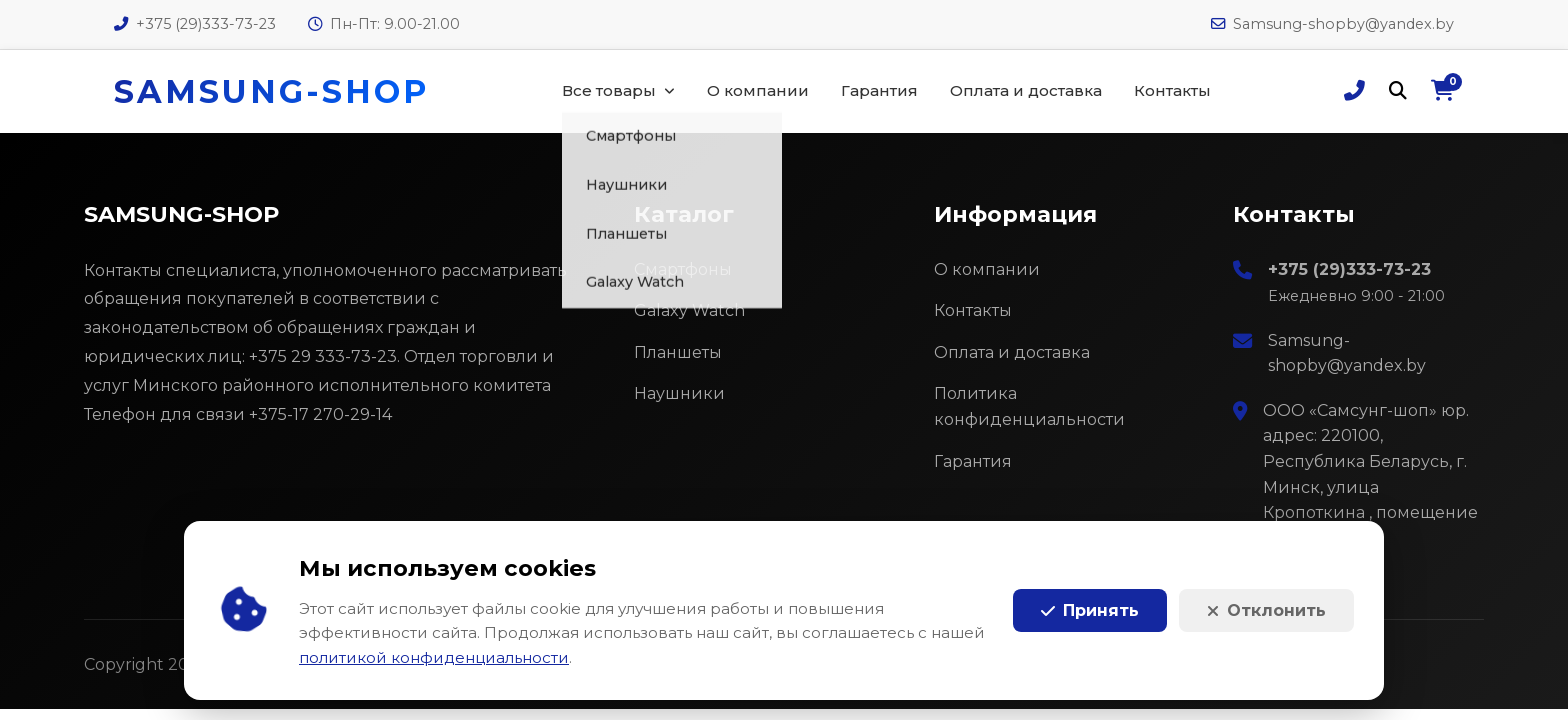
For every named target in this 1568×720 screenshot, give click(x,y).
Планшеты (678, 352)
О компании (758, 90)
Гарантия (879, 90)
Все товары (609, 90)
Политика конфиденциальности (1029, 406)
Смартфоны (683, 269)
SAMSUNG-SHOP (271, 91)
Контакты (1172, 90)
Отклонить (1266, 610)
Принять (1090, 610)
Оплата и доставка (1026, 90)
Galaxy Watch (689, 310)
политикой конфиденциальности (434, 657)
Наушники (679, 393)
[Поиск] (1398, 91)
